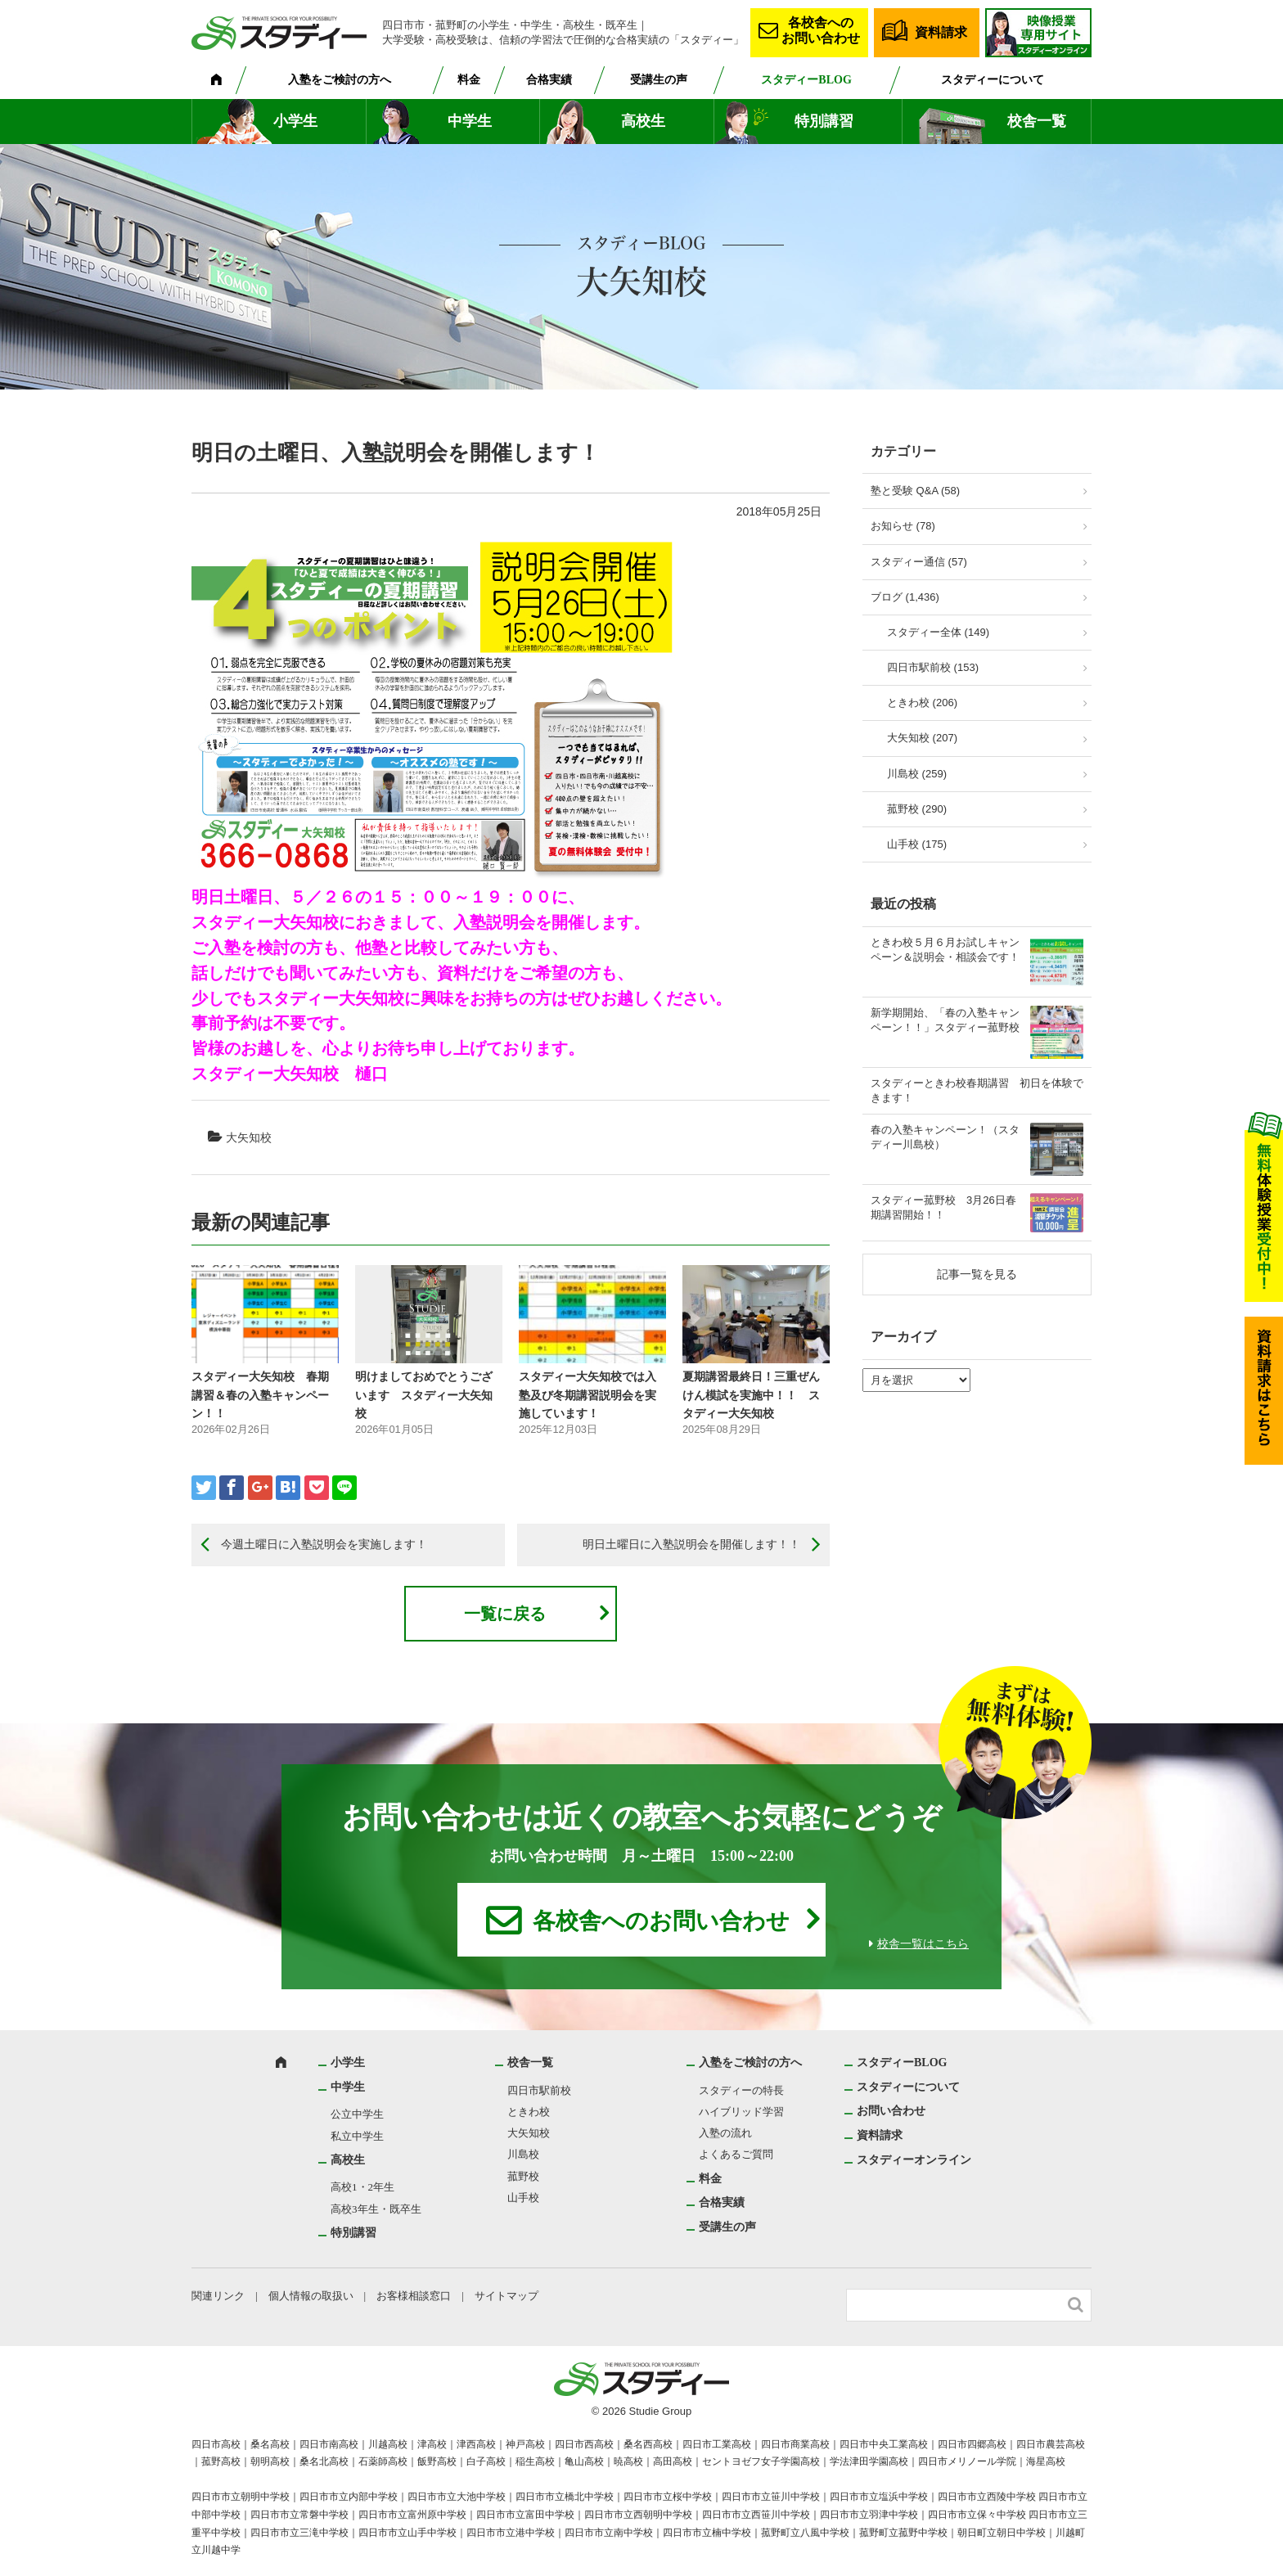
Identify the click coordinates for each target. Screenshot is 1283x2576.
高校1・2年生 (362, 2187)
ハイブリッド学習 (741, 2111)
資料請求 (941, 32)
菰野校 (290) (917, 809)
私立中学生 (357, 2136)
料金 (468, 80)
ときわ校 (528, 2111)
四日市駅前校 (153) (933, 667)
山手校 (523, 2197)
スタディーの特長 (741, 2090)
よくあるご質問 (736, 2154)
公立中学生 (357, 2114)
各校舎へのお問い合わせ (820, 30)
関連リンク (218, 2296)
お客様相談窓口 (413, 2296)
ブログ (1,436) (905, 597)
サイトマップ (506, 2296)
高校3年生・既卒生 (376, 2209)
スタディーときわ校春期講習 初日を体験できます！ (977, 1090)
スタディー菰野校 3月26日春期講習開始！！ (943, 1207)
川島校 (523, 2154)
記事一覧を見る (977, 1274)
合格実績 (549, 80)
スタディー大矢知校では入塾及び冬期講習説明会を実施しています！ (587, 1395)
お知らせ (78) (903, 526)
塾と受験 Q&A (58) (915, 490)
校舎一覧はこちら (923, 1944)
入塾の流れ (725, 2133)
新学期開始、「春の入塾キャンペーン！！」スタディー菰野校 (945, 1020)
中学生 (470, 121)
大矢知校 (249, 1137)
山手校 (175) (917, 844)
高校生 (643, 121)
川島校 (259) (917, 774)
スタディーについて (992, 80)
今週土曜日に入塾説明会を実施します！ (324, 1544)
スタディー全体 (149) (938, 632)
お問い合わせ (891, 2111)
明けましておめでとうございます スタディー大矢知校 (424, 1395)
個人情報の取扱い (310, 2296)
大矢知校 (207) (922, 738)
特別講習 (824, 121)
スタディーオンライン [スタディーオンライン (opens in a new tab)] (914, 2160)
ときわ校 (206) (922, 702)
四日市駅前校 (539, 2090)
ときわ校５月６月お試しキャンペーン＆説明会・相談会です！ (945, 949)
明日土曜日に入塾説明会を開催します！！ (691, 1544)
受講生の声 (658, 80)
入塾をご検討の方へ (339, 80)
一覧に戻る (505, 1614)
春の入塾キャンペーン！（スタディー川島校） (945, 1137)
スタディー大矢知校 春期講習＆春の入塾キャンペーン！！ (260, 1395)
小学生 (295, 121)
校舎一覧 (1036, 121)
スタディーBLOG (806, 80)
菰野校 (523, 2176)
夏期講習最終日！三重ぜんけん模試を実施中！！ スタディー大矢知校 (751, 1395)
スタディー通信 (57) (919, 562)
